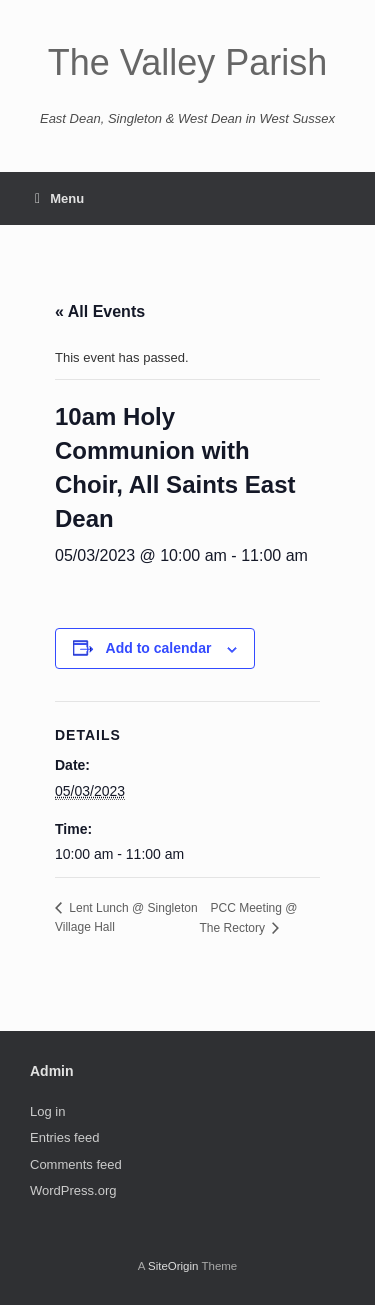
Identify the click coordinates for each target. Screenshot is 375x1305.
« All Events (100, 311)
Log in (47, 1111)
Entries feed (64, 1137)
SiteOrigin (173, 1266)
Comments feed (76, 1164)
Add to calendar (159, 648)
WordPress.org (73, 1190)
